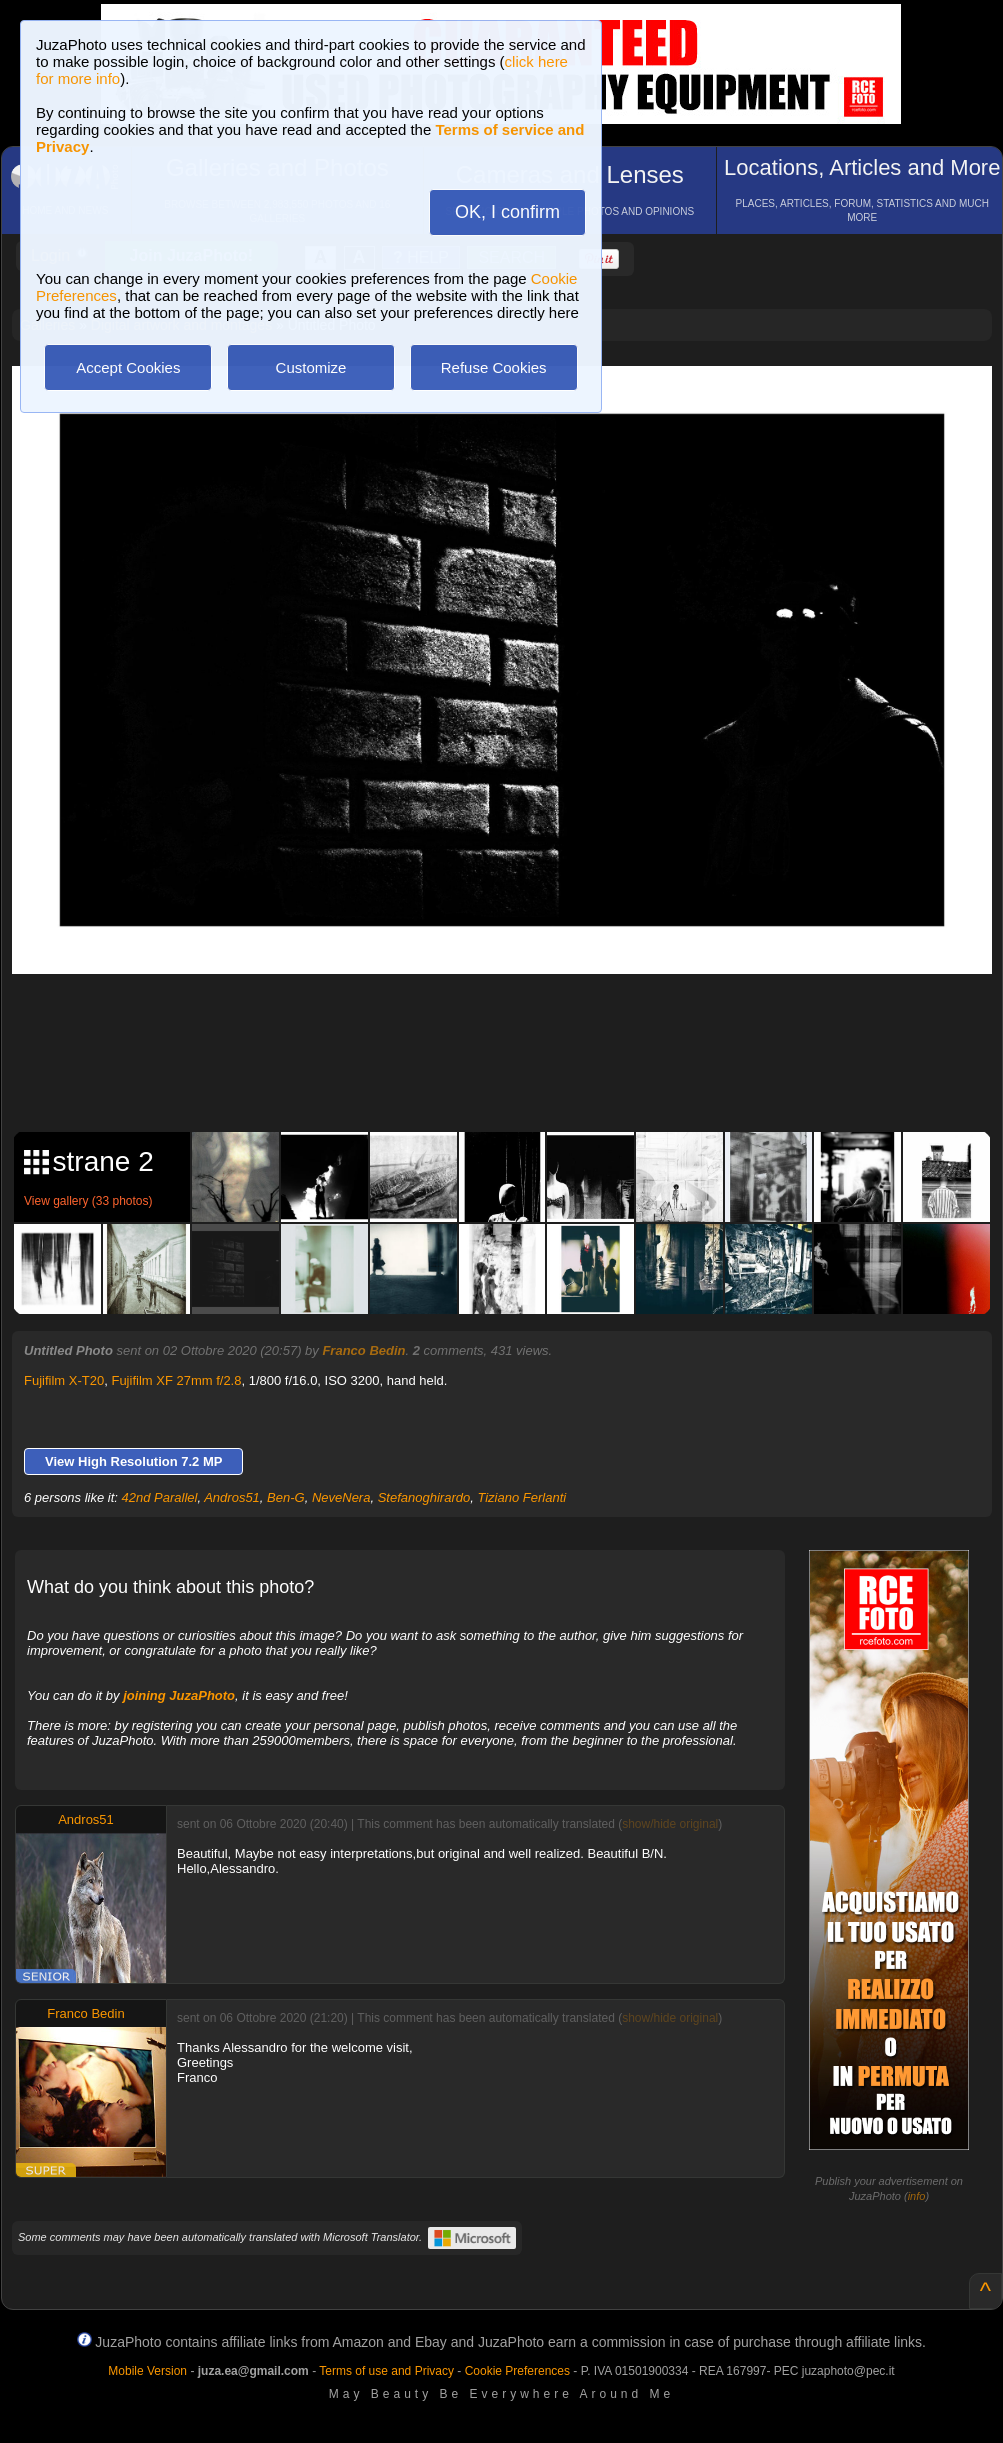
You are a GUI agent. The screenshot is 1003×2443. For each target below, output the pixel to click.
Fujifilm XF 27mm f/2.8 (176, 1380)
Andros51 (232, 1497)
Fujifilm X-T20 (64, 1380)
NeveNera (341, 1497)
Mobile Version (147, 2371)
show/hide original (670, 1824)
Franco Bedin (363, 1350)
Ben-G (286, 1497)
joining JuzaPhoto (179, 1695)
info (917, 2196)
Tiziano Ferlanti (521, 1497)
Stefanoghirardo (424, 1497)
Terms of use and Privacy (386, 2371)
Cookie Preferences (517, 2371)
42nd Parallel (160, 1497)
